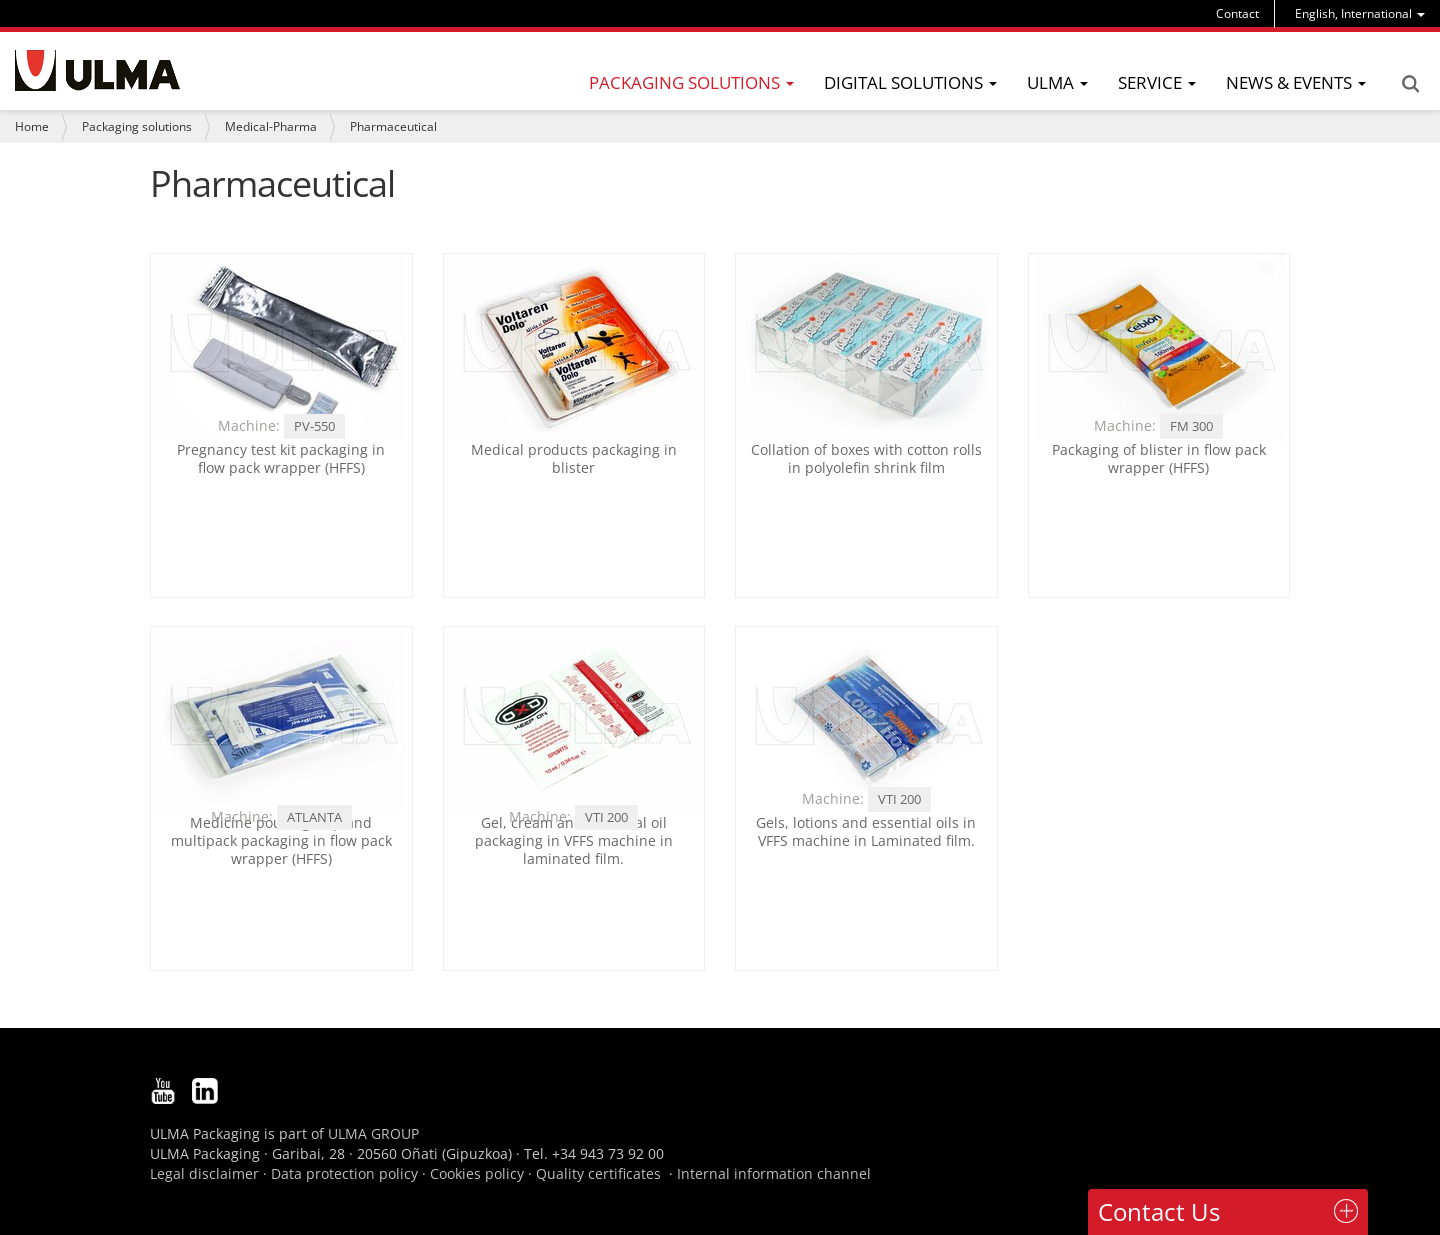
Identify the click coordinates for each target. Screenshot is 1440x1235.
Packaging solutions (137, 126)
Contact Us (1159, 1211)
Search (1410, 84)
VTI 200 (606, 817)
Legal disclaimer (204, 1173)
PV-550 (314, 426)
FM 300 (1191, 426)
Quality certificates (598, 1173)
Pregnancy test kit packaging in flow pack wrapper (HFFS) (281, 458)
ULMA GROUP (373, 1133)
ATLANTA (314, 817)
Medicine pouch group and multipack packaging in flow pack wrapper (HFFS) (281, 840)
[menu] (1360, 13)
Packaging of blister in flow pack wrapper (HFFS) (1159, 458)
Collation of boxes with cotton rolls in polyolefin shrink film (866, 458)
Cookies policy (477, 1173)
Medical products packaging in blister (574, 458)
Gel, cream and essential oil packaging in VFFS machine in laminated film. (574, 840)
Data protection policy (344, 1173)
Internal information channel (774, 1173)
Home (32, 126)
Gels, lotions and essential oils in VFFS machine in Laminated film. (866, 831)
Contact (1237, 13)
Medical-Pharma (271, 126)
